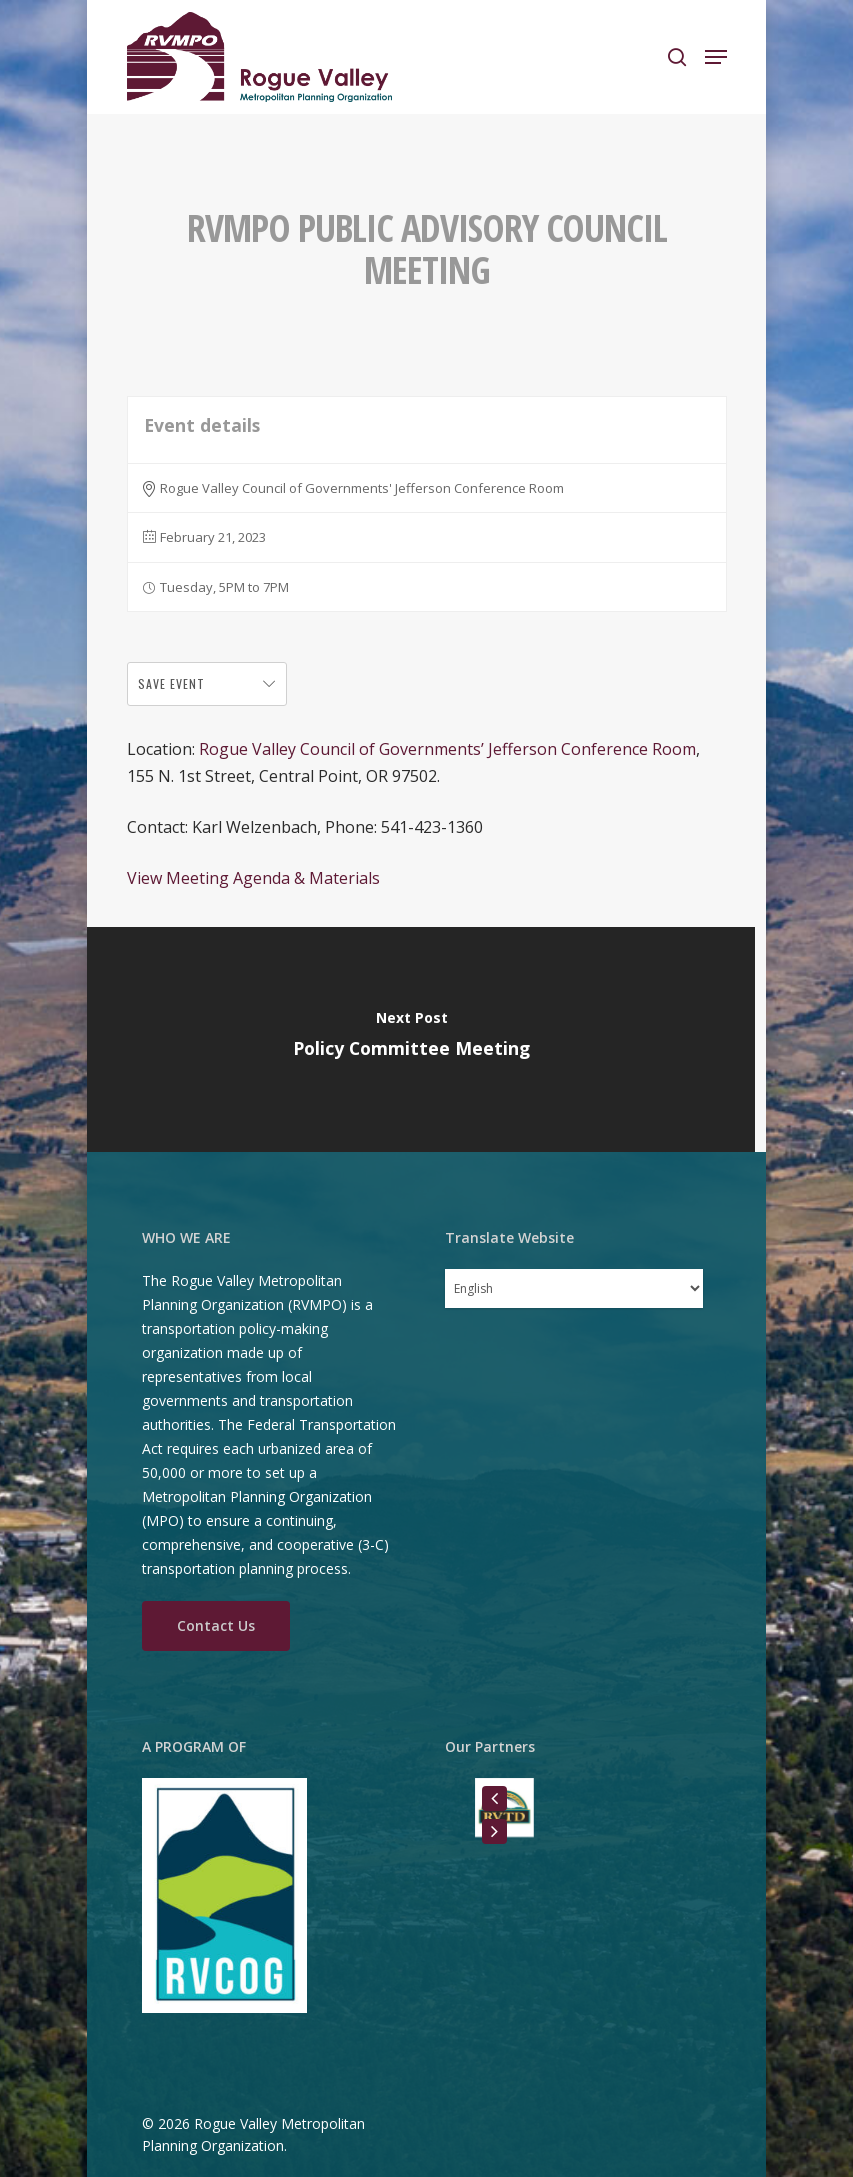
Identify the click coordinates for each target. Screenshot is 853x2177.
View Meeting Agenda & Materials (253, 878)
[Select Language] (574, 1288)
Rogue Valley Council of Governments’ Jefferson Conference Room (447, 749)
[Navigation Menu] (716, 57)
